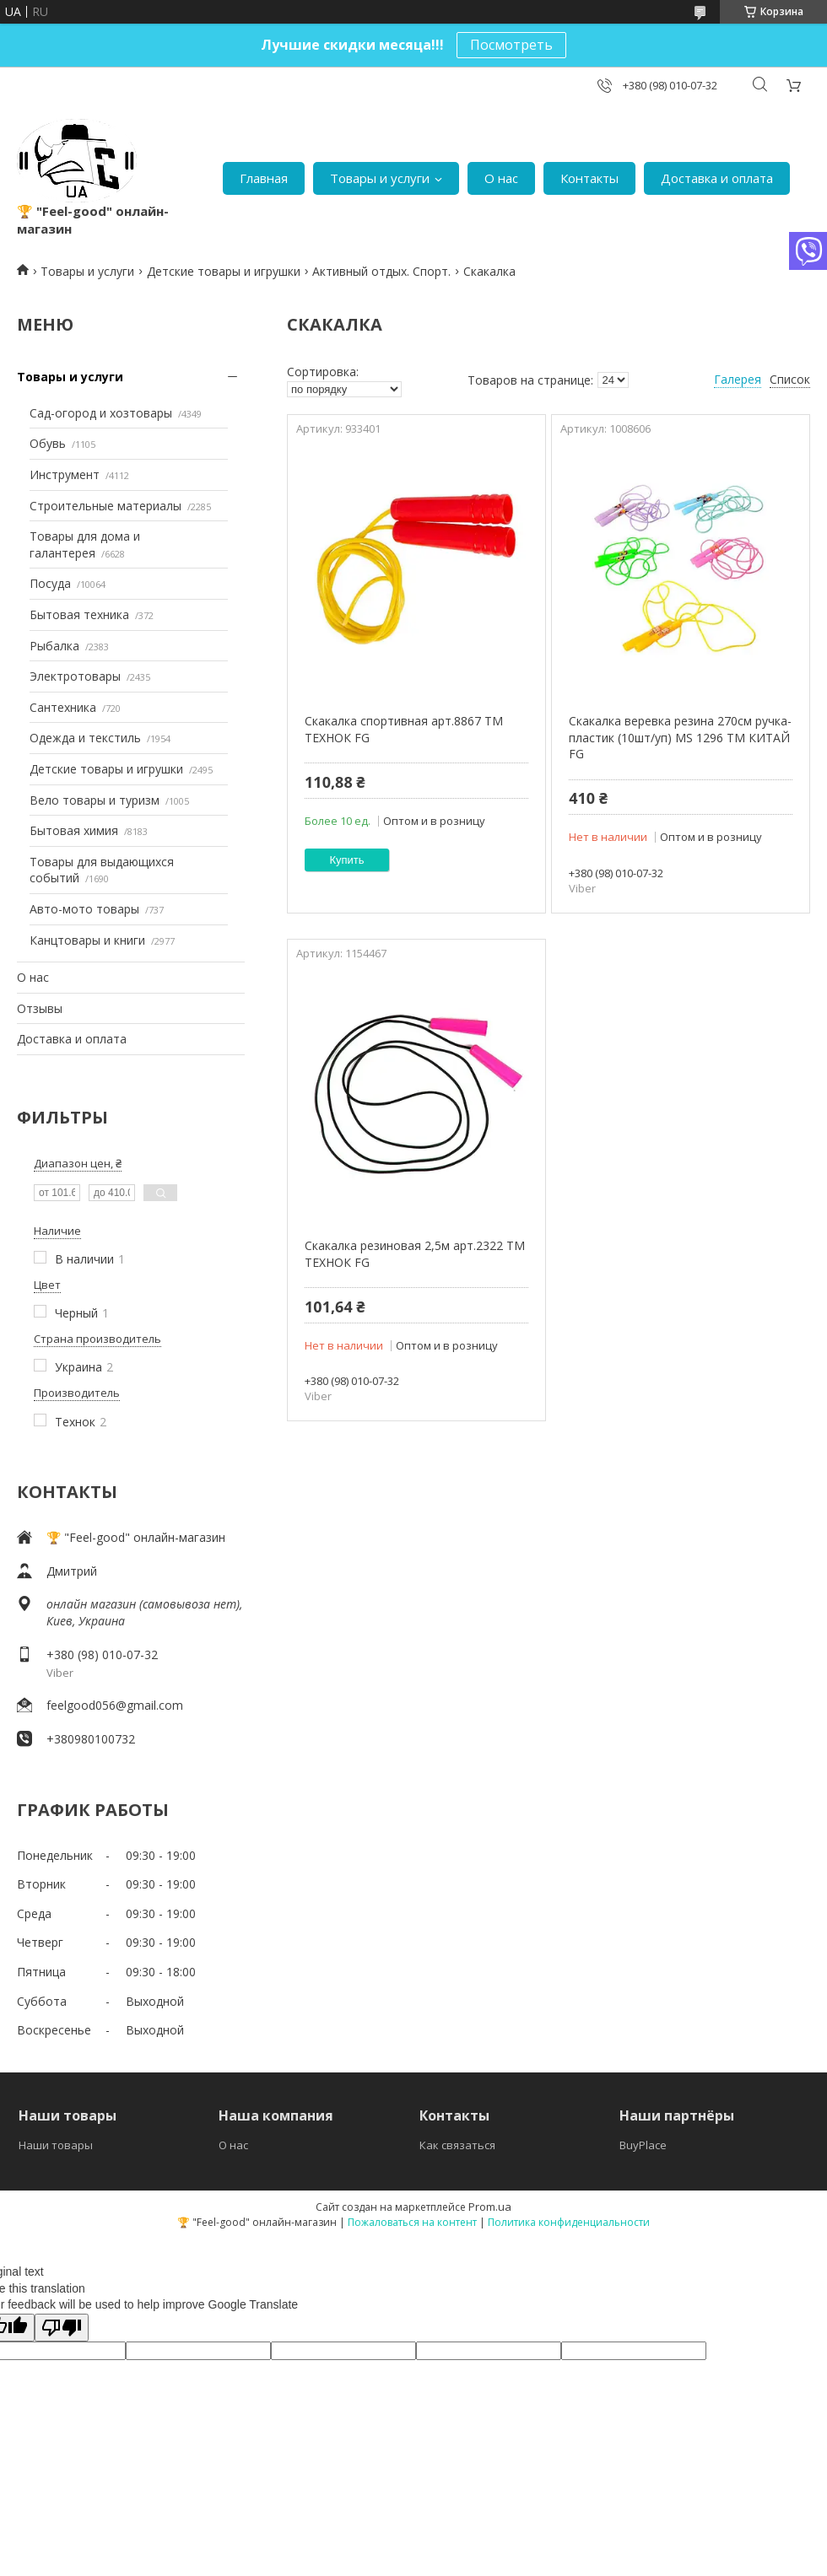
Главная (264, 178)
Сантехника (63, 707)
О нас (501, 178)
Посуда (50, 583)
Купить (347, 860)
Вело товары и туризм (94, 800)
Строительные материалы (105, 506)
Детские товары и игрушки (223, 271)
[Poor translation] (62, 2328)
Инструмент (65, 474)
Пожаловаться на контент (412, 2222)
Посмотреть (511, 44)
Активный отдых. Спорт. (381, 271)
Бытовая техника (79, 614)
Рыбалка (54, 646)
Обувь (48, 443)
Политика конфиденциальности (569, 2222)
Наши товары (56, 2145)
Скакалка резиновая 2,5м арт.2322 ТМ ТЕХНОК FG (415, 1253)
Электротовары (75, 676)
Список (790, 379)
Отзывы (39, 1008)
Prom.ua (489, 2206)
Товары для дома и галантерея (85, 544)
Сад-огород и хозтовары (101, 413)
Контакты (589, 178)
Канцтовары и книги (87, 940)
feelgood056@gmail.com (114, 1705)
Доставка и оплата (717, 178)
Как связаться (457, 2145)
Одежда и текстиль (85, 738)
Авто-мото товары (84, 909)
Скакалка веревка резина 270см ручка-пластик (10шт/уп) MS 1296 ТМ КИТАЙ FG (680, 737)
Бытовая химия (74, 830)
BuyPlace (643, 2145)
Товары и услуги (380, 178)
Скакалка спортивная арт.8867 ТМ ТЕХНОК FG (404, 729)
